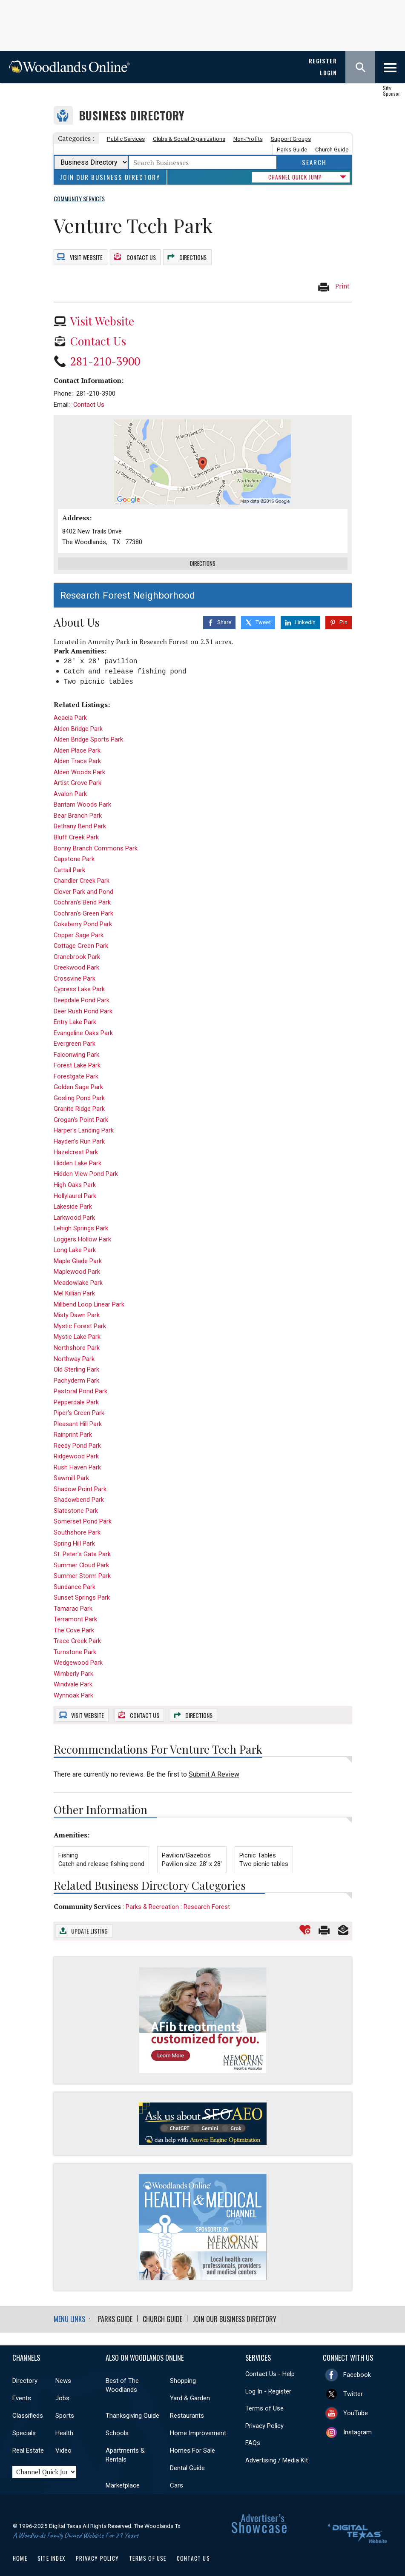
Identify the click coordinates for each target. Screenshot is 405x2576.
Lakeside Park (73, 1197)
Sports (64, 2405)
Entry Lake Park (75, 1012)
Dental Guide (187, 2458)
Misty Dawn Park (77, 1305)
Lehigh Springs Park (81, 1218)
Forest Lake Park (77, 1055)
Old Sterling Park (76, 1360)
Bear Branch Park (78, 806)
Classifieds (27, 2405)
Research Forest (207, 1897)
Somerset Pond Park (83, 1511)
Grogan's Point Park (81, 1110)
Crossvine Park (74, 969)
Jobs (62, 2388)
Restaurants (187, 2405)
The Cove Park (74, 1620)
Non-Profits (248, 139)
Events (21, 2388)
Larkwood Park (74, 1207)
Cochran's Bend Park (82, 892)
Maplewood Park (77, 1262)
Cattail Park (69, 860)
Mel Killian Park (74, 1283)
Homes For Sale (192, 2440)
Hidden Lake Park (77, 1153)
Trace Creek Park (77, 1631)
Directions (193, 253)
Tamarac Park (73, 1599)
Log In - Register (268, 2381)
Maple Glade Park (78, 1251)
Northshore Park (77, 1338)
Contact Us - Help (270, 2364)
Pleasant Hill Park (78, 1414)
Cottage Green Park (81, 936)
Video (63, 2440)
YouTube (355, 2403)
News (63, 2370)
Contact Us (140, 253)
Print (333, 279)
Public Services (126, 139)
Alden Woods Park (79, 762)
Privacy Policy (264, 2415)
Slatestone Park (76, 1501)
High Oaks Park (75, 1175)
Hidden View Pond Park (86, 1164)
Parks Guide (292, 149)
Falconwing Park (76, 1045)
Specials (24, 2423)
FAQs (252, 2432)
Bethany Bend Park (80, 816)
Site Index (51, 2548)
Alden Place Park (77, 741)
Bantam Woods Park (82, 795)
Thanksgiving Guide (132, 2405)
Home (20, 2548)
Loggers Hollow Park (82, 1229)
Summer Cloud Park (81, 1555)
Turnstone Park (75, 1642)
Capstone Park (74, 849)
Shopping (183, 2370)
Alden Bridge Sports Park (88, 729)
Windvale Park (73, 1674)
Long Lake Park (75, 1240)
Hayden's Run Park (79, 1131)
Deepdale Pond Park (81, 990)
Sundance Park (74, 1577)
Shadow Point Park (80, 1479)
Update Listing (89, 1921)
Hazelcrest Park (76, 1142)
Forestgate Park (76, 1066)
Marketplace (123, 2475)
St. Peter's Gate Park (82, 1544)
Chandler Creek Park (81, 871)
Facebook (357, 2364)
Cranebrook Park (77, 947)
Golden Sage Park (78, 1077)
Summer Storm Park (82, 1566)
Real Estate (28, 2440)
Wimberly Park (73, 1664)
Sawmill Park (71, 1468)
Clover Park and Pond (83, 882)
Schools (117, 2423)
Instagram (357, 2422)
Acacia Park (70, 708)
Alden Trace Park (77, 751)
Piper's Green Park (79, 1403)
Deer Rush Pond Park (83, 1001)
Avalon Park (70, 784)
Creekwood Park (76, 957)
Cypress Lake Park (79, 979)
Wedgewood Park (78, 1653)
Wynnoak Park (73, 1685)
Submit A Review (214, 1764)
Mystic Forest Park (80, 1316)
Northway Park (74, 1348)
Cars (176, 2475)
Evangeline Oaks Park (83, 1023)
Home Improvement (198, 2423)
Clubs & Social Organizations (189, 139)
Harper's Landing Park (84, 1120)
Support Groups (291, 139)
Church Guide (331, 149)
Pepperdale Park (76, 1392)
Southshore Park (77, 1522)
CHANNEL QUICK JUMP (295, 177)
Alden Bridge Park (78, 719)
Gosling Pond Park (79, 1088)
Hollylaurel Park (75, 1186)
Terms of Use (264, 2398)
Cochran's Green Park (83, 903)
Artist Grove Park (77, 773)
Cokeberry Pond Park (83, 914)
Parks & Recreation (152, 1897)
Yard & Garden (190, 2388)
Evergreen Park (74, 1034)
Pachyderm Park (76, 1370)
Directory (24, 2370)
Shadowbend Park (79, 1490)
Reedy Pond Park (77, 1436)
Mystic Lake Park (77, 1327)
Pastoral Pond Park (80, 1381)
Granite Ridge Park (79, 1099)
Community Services (87, 1896)
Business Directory (132, 115)
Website (85, 253)
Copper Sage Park (78, 925)
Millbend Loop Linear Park (89, 1294)
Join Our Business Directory (110, 177)
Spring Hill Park (74, 1533)
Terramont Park (75, 1609)
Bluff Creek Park (76, 827)
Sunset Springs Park (82, 1588)
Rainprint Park (73, 1425)
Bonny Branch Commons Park (96, 838)
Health (64, 2423)
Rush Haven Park (77, 1457)
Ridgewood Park (76, 1446)
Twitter (353, 2384)
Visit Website (102, 313)
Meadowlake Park (78, 1273)
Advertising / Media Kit (276, 2450)
